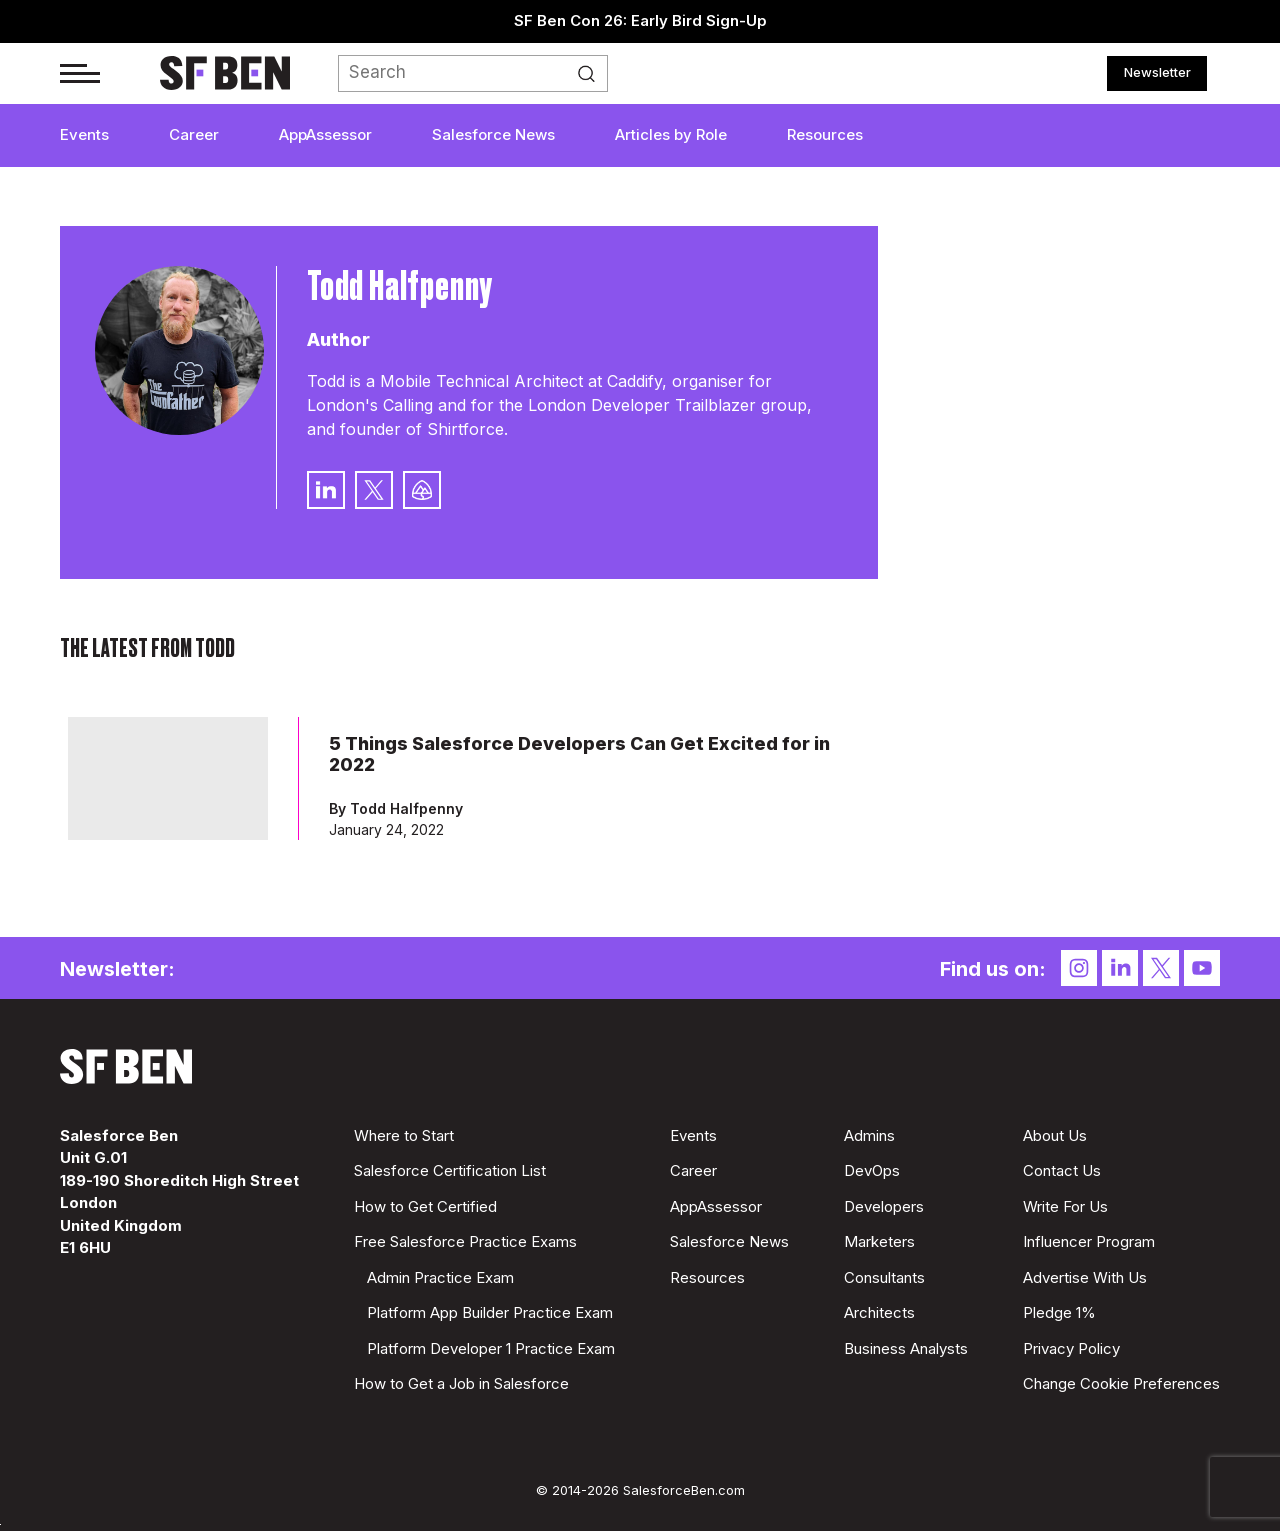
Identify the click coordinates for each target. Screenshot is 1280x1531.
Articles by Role (671, 134)
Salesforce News (493, 134)
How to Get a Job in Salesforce (461, 1383)
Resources (825, 134)
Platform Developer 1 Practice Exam (491, 1348)
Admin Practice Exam (440, 1277)
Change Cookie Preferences (1121, 1383)
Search (592, 74)
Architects (879, 1312)
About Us (1055, 1135)
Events (84, 134)
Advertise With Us (1085, 1277)
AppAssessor (325, 134)
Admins (869, 1135)
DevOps (872, 1170)
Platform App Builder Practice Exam (490, 1312)
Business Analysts (906, 1348)
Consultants (884, 1277)
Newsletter (1157, 72)
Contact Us (1062, 1170)
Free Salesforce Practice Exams (465, 1241)
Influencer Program (1089, 1241)
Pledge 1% (1059, 1312)
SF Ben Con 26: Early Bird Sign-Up (640, 20)
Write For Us (1065, 1206)
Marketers (879, 1241)
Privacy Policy (1071, 1348)
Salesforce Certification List (450, 1170)
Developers (884, 1206)
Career (194, 134)
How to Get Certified (425, 1206)
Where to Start (404, 1135)
